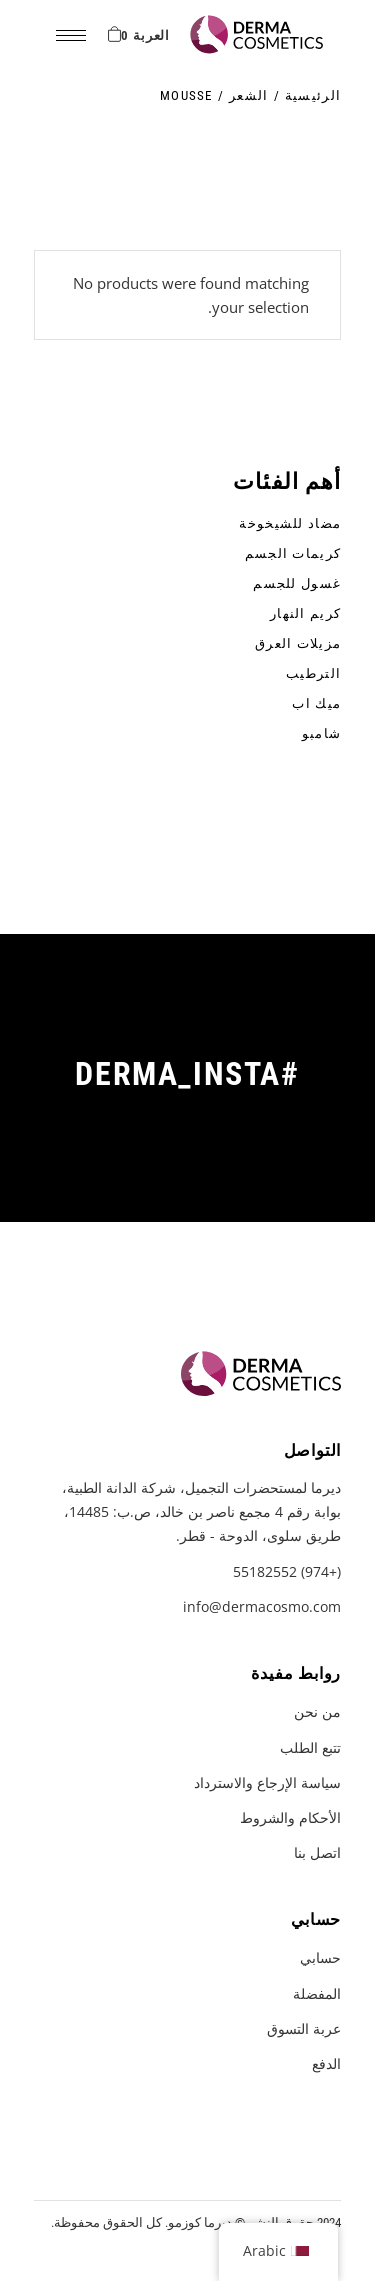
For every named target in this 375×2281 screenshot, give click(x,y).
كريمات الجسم (293, 553)
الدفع (326, 2063)
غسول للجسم (297, 583)
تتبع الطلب (310, 1747)
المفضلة (317, 1993)
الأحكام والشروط (290, 1817)
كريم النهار (305, 613)
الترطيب (313, 673)
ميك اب (316, 703)
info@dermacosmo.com (262, 1606)
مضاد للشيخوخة (290, 523)
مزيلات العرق (298, 643)
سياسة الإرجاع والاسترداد (267, 1782)
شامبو (322, 733)
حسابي (320, 1957)
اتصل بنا (317, 1852)
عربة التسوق (304, 2028)
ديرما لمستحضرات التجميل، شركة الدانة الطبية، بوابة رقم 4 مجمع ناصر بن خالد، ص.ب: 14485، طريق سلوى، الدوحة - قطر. (201, 1511)
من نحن (317, 1711)
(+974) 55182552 (287, 1571)
